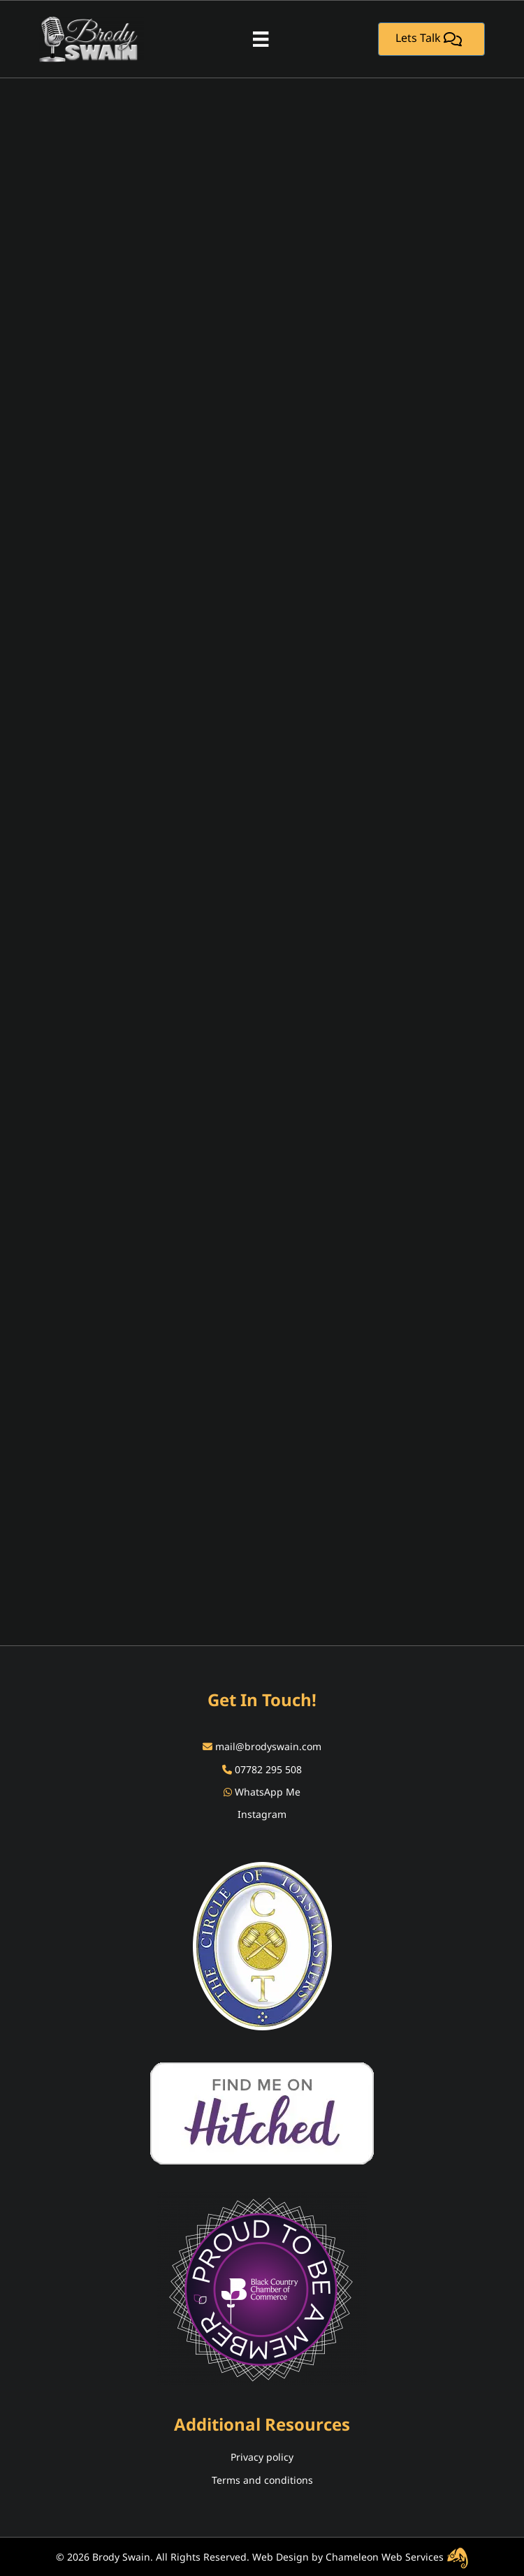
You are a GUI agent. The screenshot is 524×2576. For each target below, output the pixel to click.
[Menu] (260, 39)
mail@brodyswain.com (268, 1746)
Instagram (262, 1814)
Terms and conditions (262, 2480)
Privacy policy (262, 2457)
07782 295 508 (268, 1769)
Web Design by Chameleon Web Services (360, 2556)
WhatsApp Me (267, 1791)
